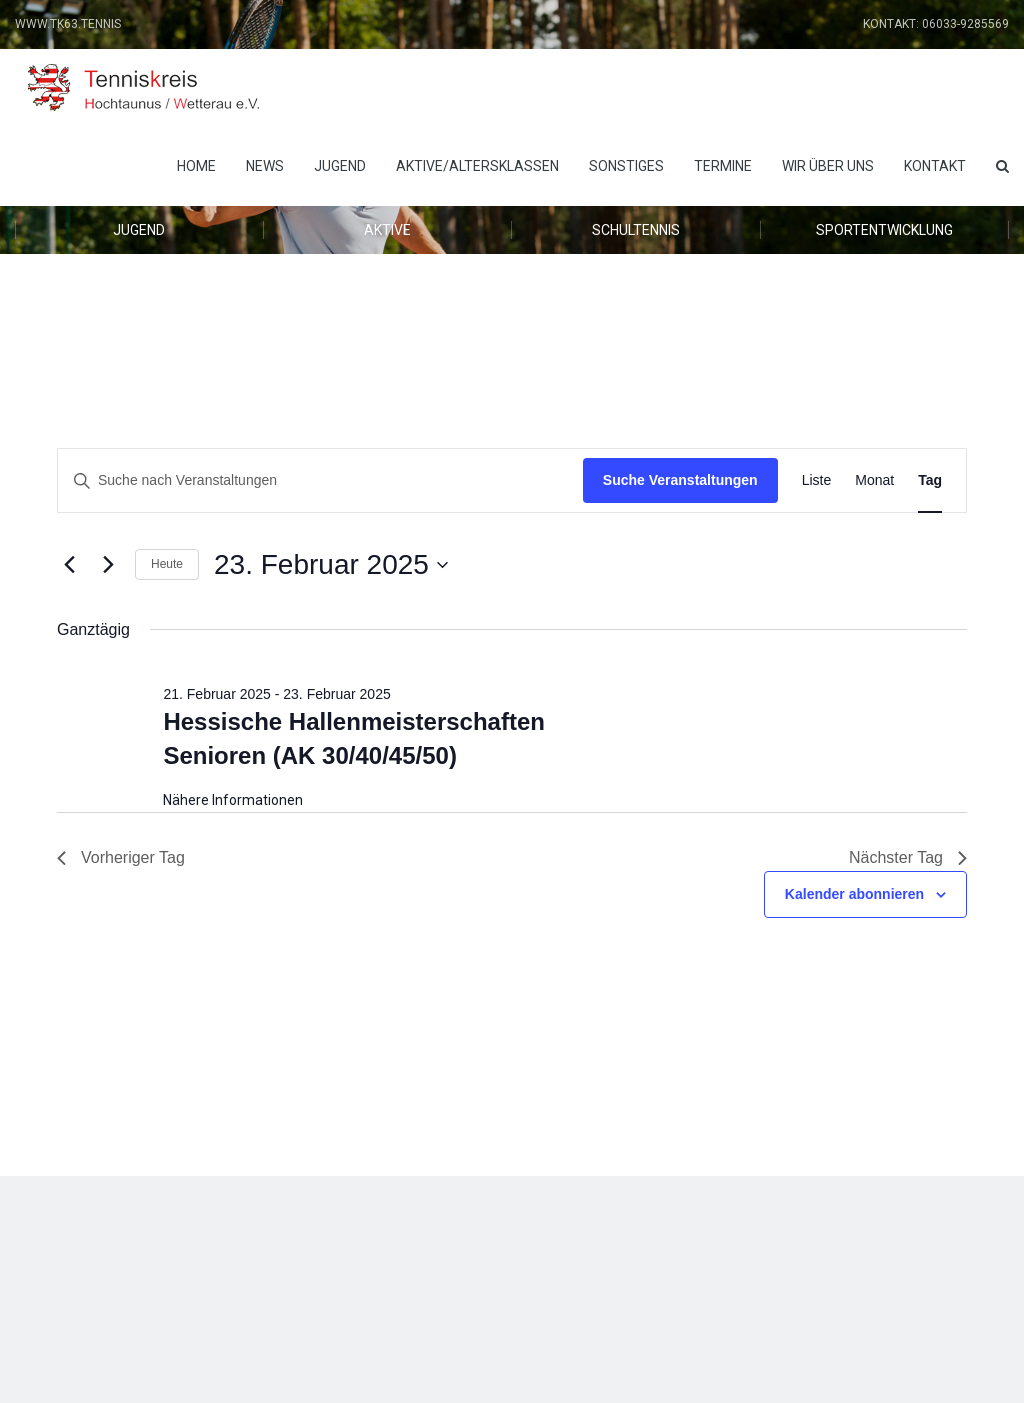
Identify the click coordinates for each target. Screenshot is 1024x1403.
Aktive (387, 230)
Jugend (340, 166)
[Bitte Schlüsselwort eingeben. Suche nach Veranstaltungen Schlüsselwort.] (320, 480)
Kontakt (935, 166)
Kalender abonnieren (854, 894)
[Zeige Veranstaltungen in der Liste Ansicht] (817, 480)
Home (196, 166)
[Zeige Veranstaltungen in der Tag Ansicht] (930, 480)
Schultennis (636, 230)
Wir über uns (828, 166)
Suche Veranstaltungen (680, 480)
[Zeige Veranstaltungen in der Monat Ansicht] (874, 480)
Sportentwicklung (884, 230)
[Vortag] (69, 565)
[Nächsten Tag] (108, 565)
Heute (167, 564)
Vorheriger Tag (121, 857)
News (265, 166)
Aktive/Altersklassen (477, 166)
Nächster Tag (908, 857)
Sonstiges (626, 166)
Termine (723, 166)
